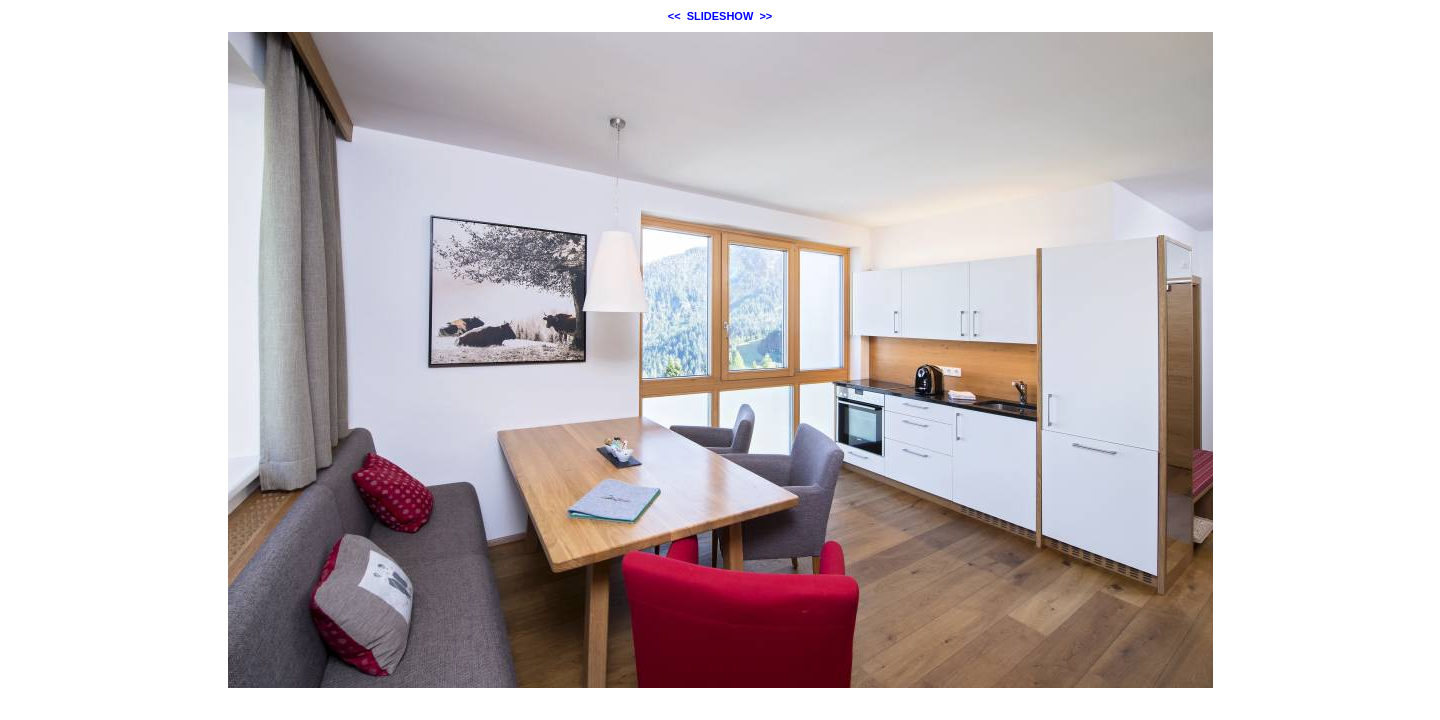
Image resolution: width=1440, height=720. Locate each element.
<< (674, 16)
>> (765, 16)
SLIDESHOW (720, 16)
